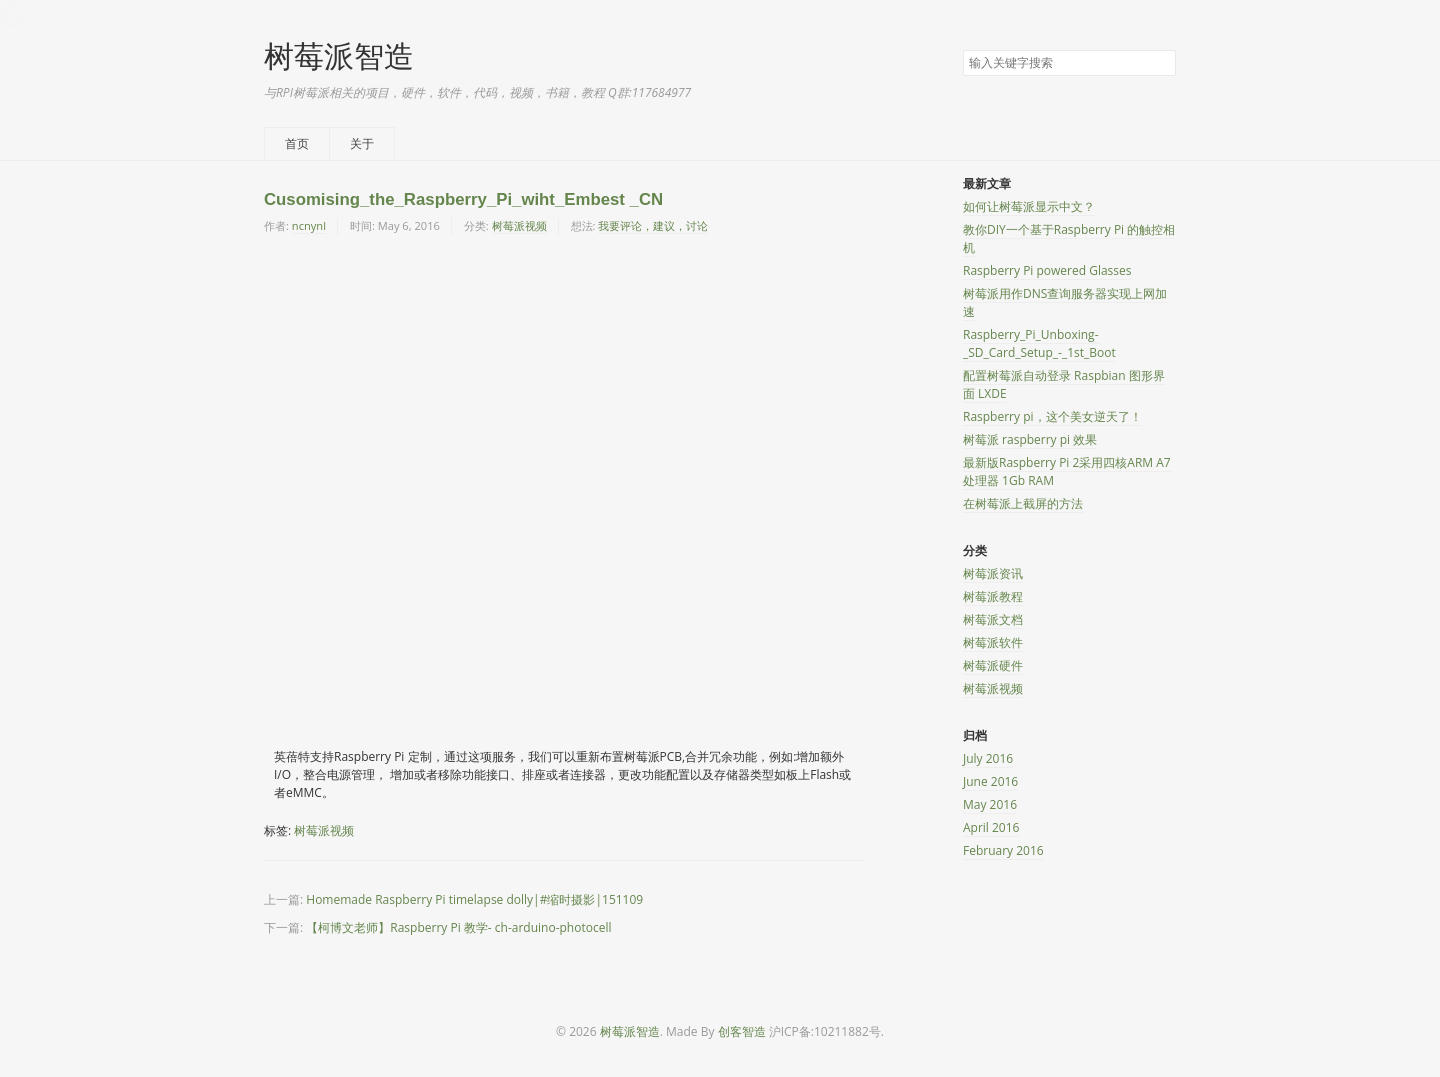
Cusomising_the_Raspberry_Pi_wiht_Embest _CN (463, 199)
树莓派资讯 (993, 573)
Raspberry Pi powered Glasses (1047, 270)
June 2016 (990, 781)
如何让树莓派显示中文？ (1029, 206)
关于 (362, 143)
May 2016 (990, 804)
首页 (297, 143)
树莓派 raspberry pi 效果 (1030, 439)
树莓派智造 (339, 55)
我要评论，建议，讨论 (653, 225)
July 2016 (988, 758)
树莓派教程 (993, 596)
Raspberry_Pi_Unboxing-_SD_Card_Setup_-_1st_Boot (1039, 343)
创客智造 (742, 1031)
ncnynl (309, 225)
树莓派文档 (993, 619)
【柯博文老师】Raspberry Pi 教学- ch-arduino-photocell (458, 927)
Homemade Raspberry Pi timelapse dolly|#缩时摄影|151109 (474, 899)
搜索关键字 (962, 49)
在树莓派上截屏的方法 (1023, 503)
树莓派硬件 (993, 665)
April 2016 (991, 827)
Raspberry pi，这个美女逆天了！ (1052, 416)
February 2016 (1003, 850)
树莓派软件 (993, 642)
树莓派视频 (519, 225)
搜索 (1160, 64)
